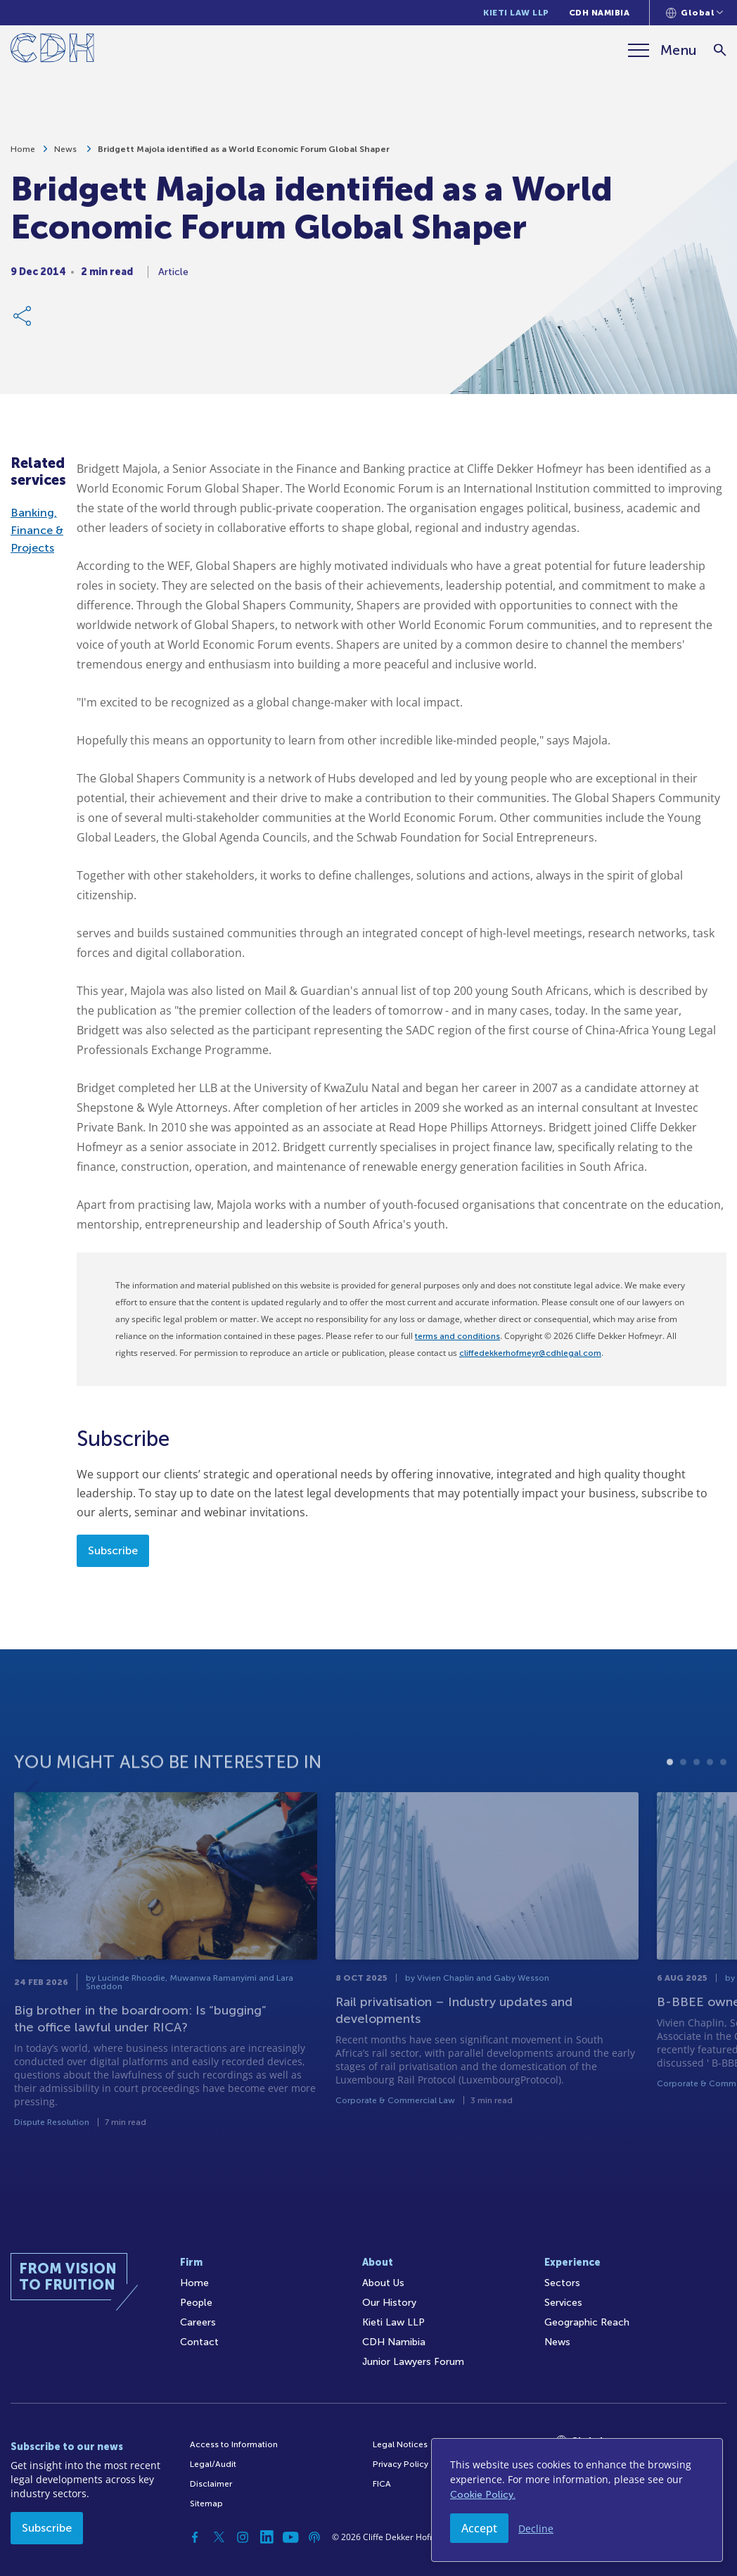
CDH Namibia (599, 13)
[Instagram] (242, 2537)
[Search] (719, 50)
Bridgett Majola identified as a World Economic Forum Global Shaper (244, 154)
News (66, 154)
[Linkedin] (266, 2537)
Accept (479, 2528)
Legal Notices (400, 2444)
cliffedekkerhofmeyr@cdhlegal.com (530, 1353)
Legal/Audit (213, 2464)
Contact (199, 2342)
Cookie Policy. (482, 2495)
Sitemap (206, 2503)
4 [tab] (710, 1788)
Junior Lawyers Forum (413, 2362)
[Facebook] (195, 2537)
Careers (198, 2322)
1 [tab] (670, 1788)
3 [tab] (696, 1788)
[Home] (52, 50)
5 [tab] (723, 1788)
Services (563, 2303)
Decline (535, 2528)
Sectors (562, 2283)
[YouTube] (290, 2537)
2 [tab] (683, 1788)
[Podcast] (314, 2537)
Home (23, 154)
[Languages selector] (694, 13)
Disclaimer (211, 2484)
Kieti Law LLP (516, 13)
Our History (389, 2303)
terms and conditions (457, 1336)
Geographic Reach (586, 2322)
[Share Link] (23, 321)
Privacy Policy (400, 2464)
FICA (382, 2484)
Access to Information (234, 2444)
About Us (383, 2283)
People (196, 2303)
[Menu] (662, 50)
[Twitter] (218, 2537)
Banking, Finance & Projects (37, 530)
